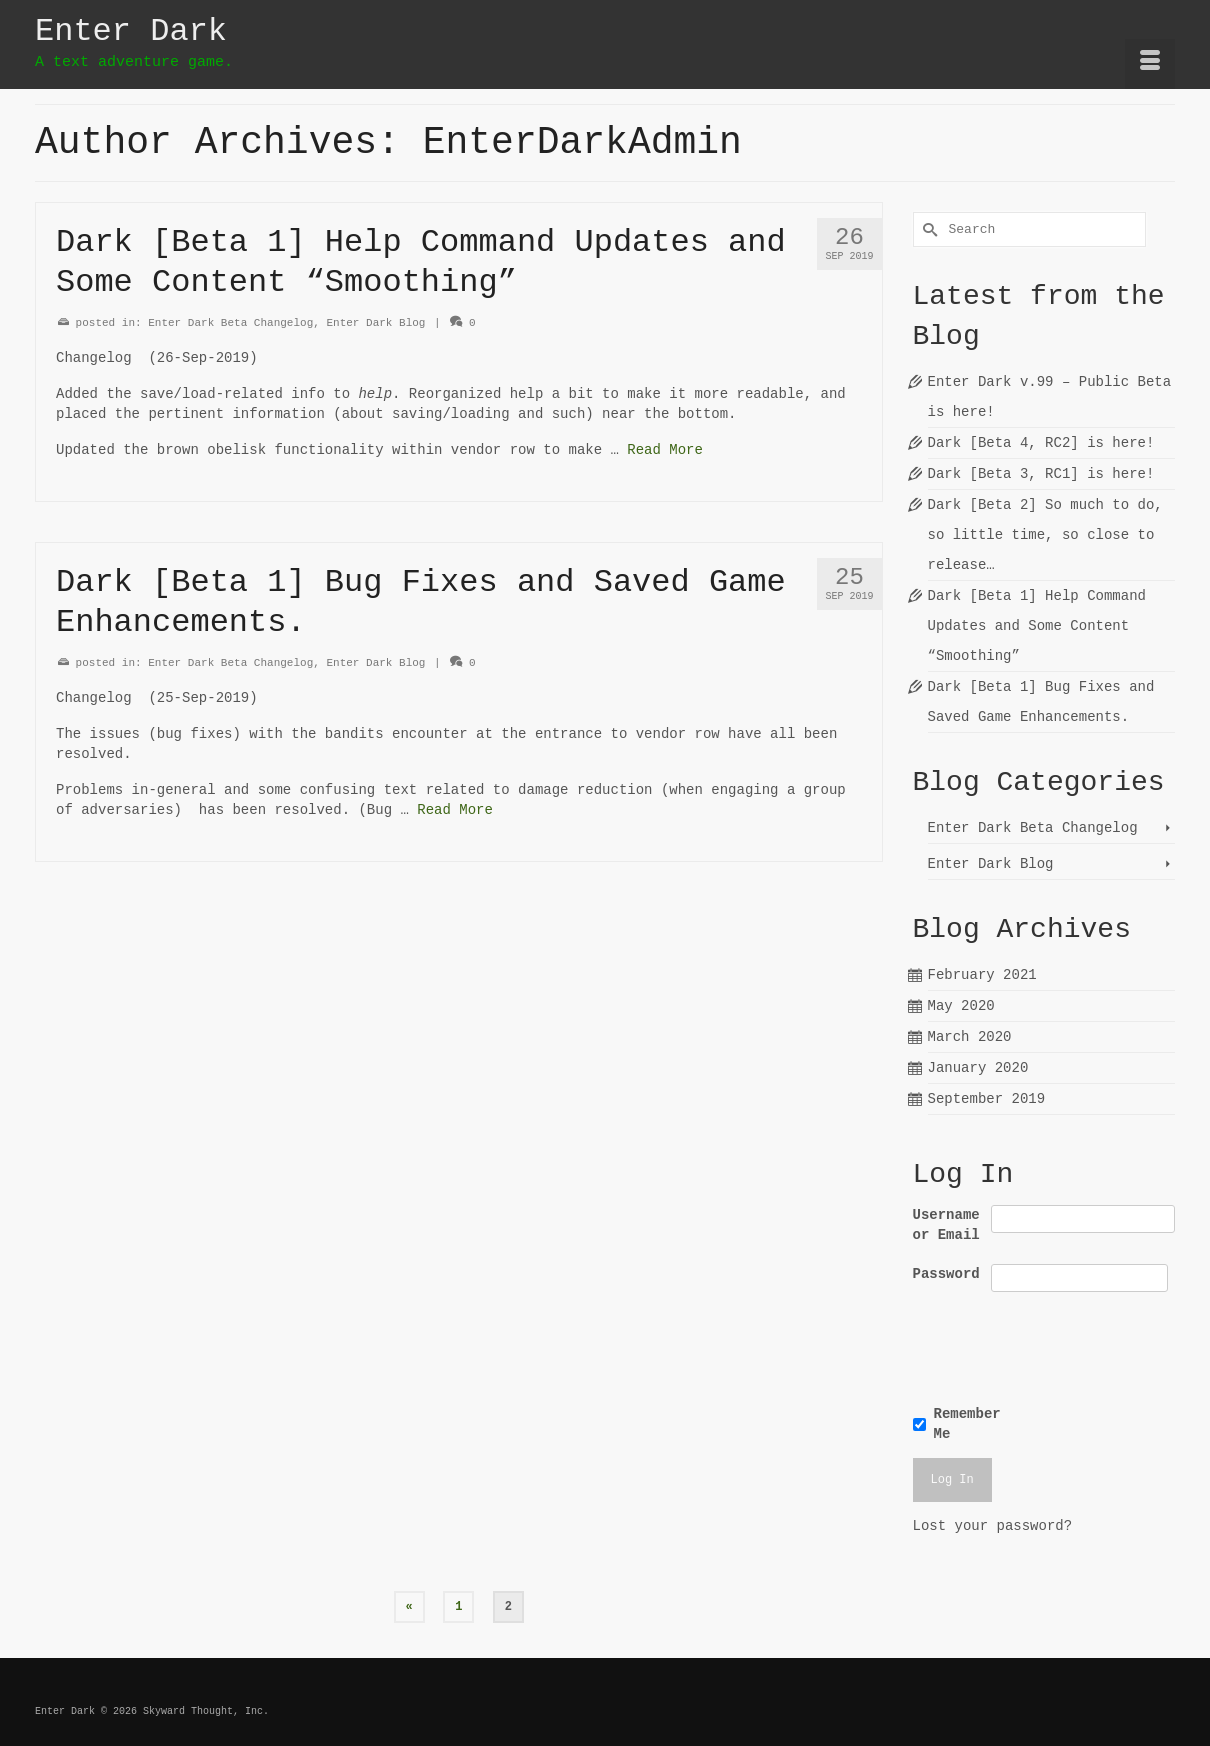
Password (946, 1274)
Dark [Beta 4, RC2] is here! (1041, 443)
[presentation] (1050, 1345)
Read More (665, 450)
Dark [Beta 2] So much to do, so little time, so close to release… (1045, 535)
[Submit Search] (928, 229)
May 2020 (961, 1006)
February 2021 (982, 975)
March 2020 (970, 1037)
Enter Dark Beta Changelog (230, 323)
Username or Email (946, 1225)
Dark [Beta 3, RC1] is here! (1041, 474)
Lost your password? (993, 1526)
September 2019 (987, 1099)
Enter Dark (131, 31)
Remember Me (967, 1424)
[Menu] (1150, 64)
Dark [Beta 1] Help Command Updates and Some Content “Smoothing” (1037, 626)
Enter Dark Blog (375, 323)
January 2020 (978, 1068)
